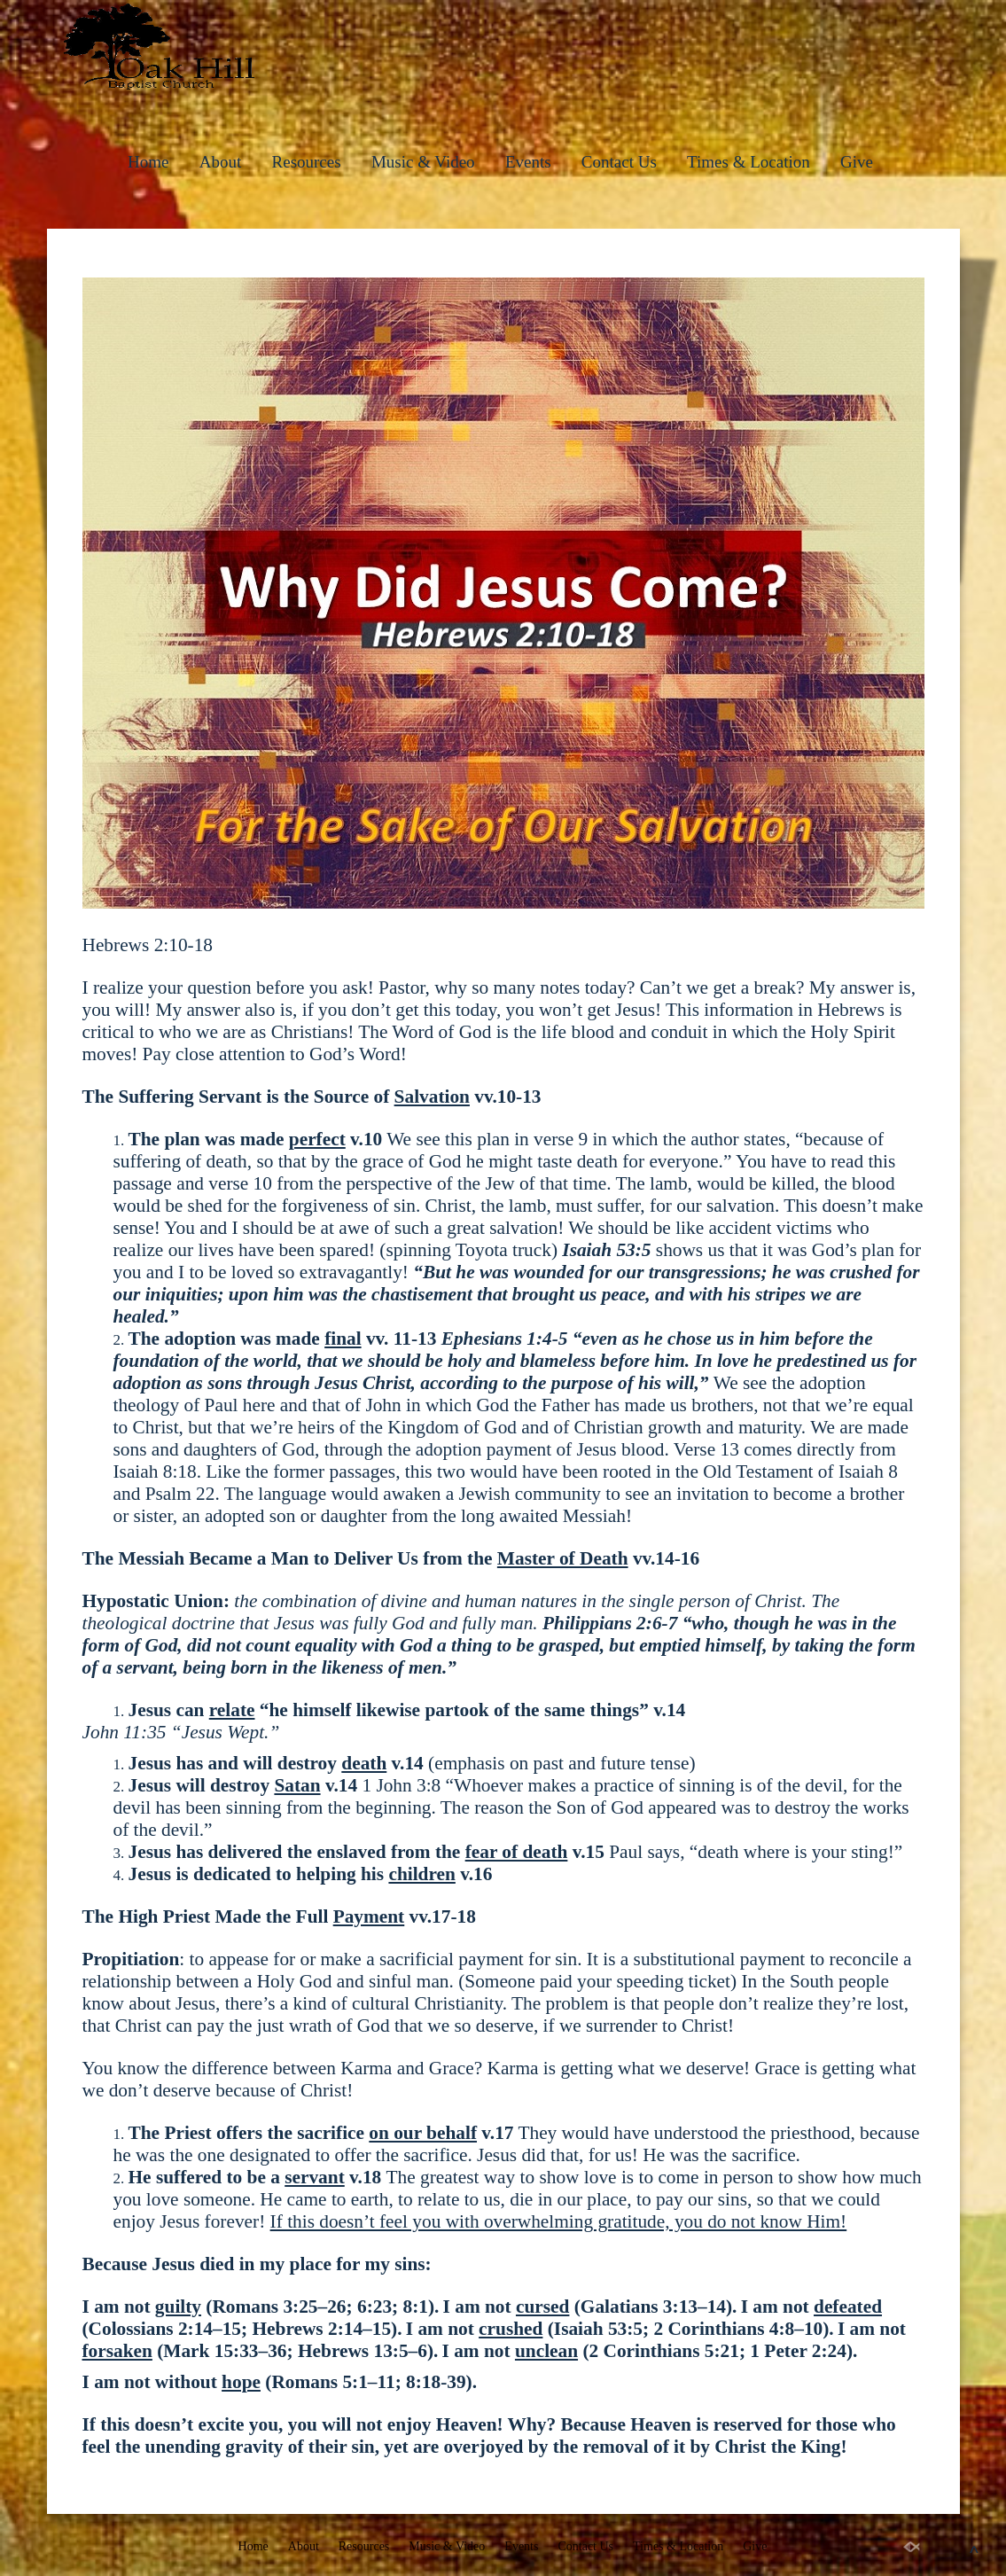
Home (148, 161)
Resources (306, 161)
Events (528, 161)
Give (856, 161)
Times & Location (748, 161)
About (220, 161)
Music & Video (423, 161)
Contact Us (619, 161)
